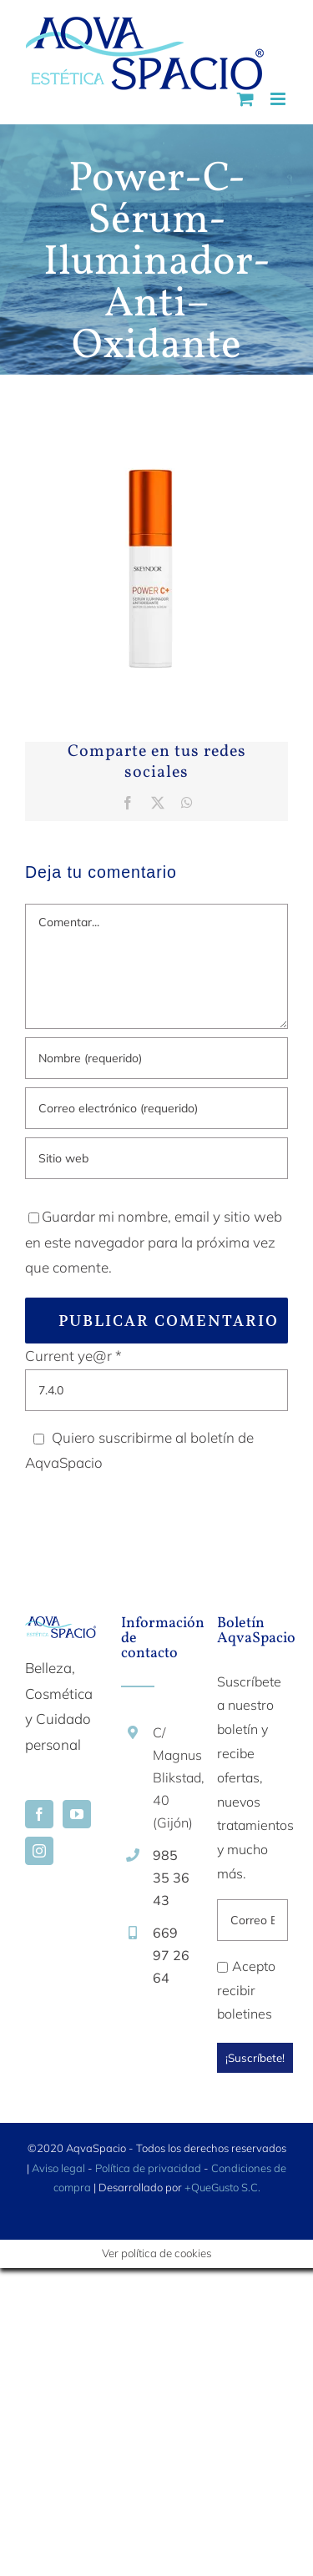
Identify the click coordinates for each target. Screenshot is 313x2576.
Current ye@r (73, 1355)
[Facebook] (39, 1814)
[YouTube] (77, 1814)
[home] (60, 1628)
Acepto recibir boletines (246, 1990)
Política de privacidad (148, 2168)
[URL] (156, 1158)
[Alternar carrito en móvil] (245, 99)
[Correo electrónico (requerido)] (156, 1108)
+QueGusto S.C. (222, 2187)
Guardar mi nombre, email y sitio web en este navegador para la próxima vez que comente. (153, 1241)
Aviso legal (58, 2168)
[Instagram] (39, 1851)
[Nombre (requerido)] (156, 1058)
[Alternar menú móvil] (279, 99)
